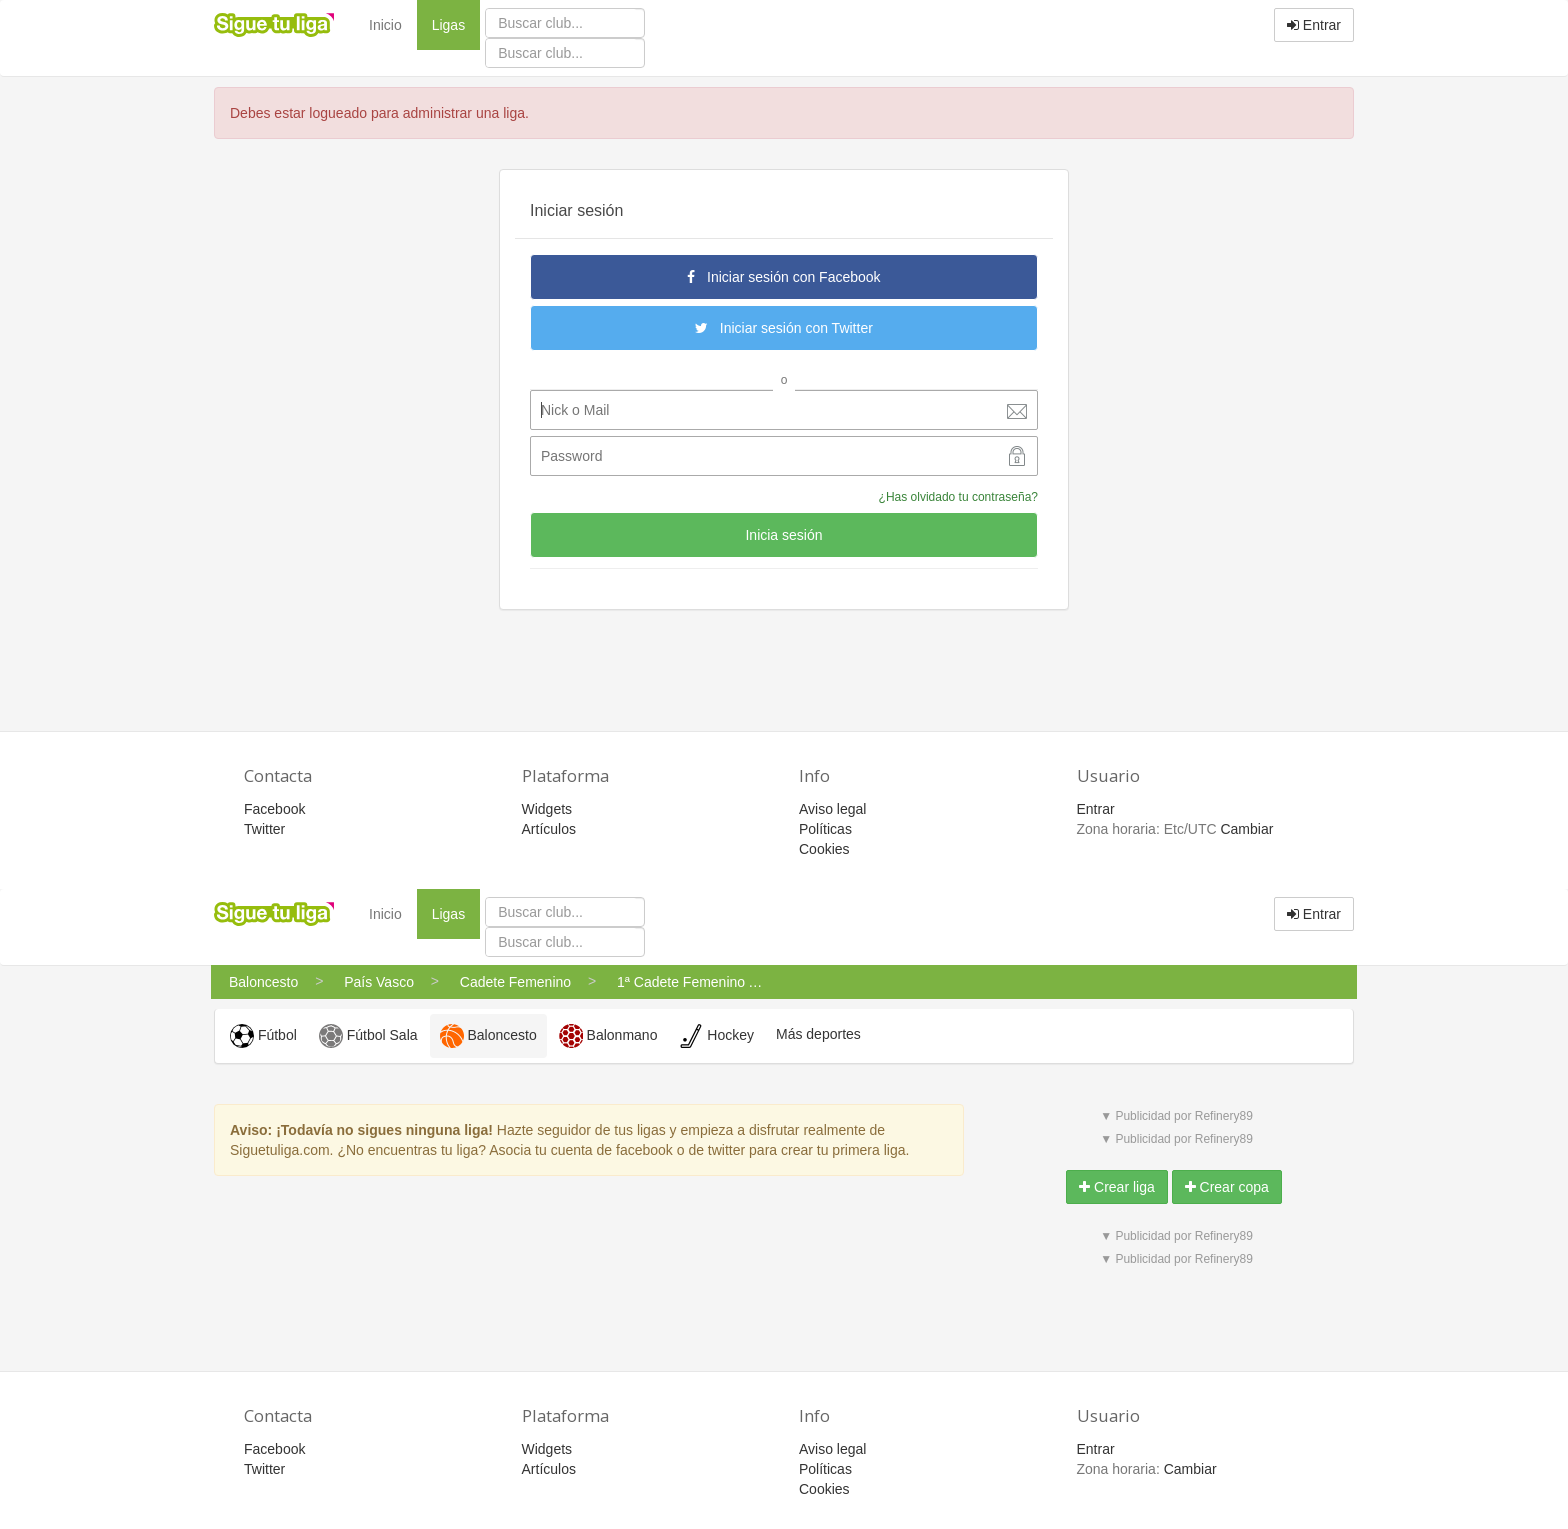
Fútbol (263, 1036)
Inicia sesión (783, 535)
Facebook (274, 809)
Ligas (456, 23)
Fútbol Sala (368, 1036)
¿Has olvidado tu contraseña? (958, 497)
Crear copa (1227, 1187)
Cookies (824, 849)
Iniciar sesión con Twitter (784, 328)
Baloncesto (488, 1036)
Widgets (547, 809)
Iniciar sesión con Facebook (783, 277)
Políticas (825, 829)
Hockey (716, 1036)
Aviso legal (832, 809)
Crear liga (1117, 1187)
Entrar (1314, 25)
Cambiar (1246, 829)
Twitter (264, 829)
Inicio (385, 25)
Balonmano (608, 1036)
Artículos (549, 829)
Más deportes (818, 1034)
